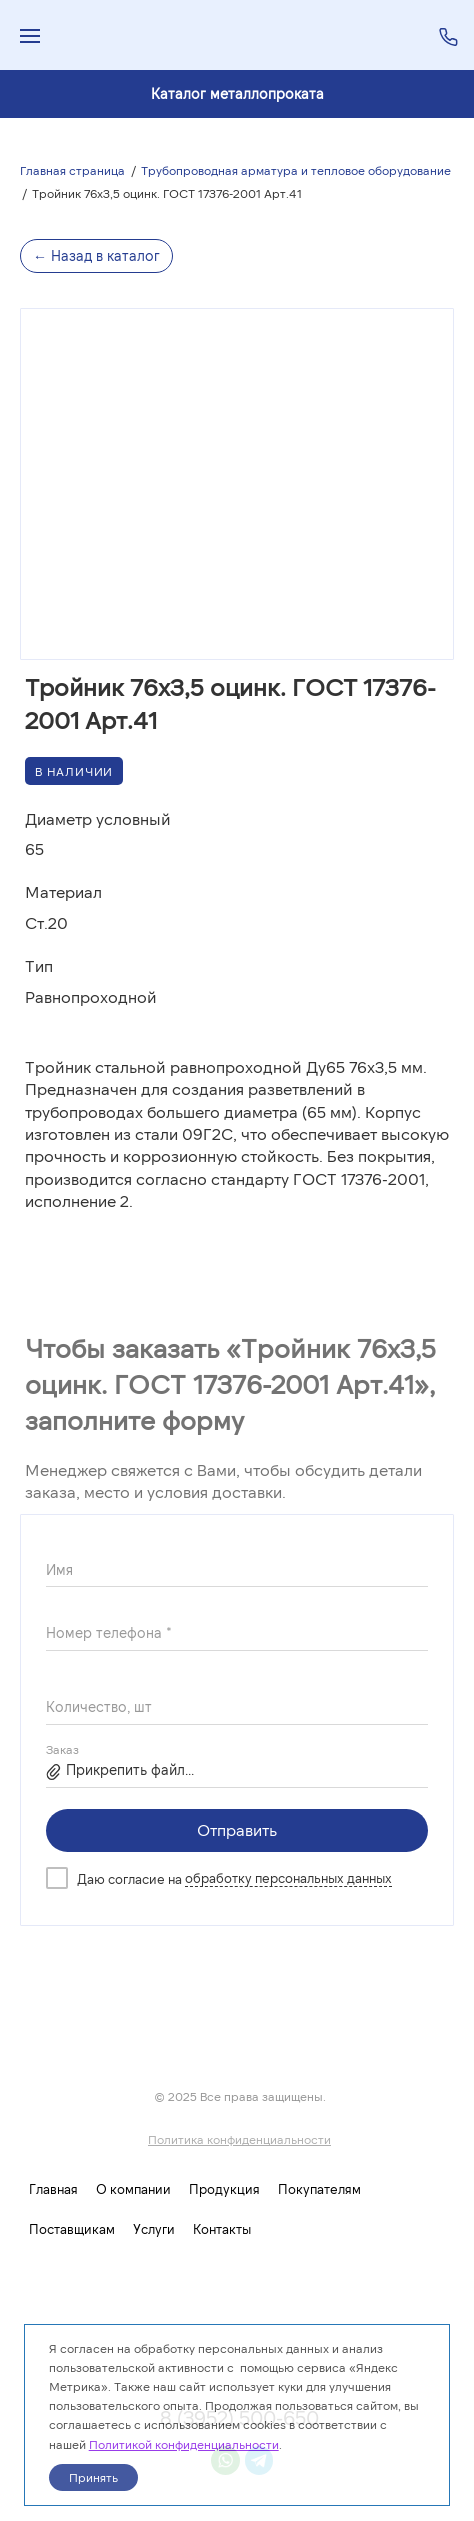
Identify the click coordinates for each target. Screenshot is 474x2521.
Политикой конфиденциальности (184, 2444)
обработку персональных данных (288, 1878)
